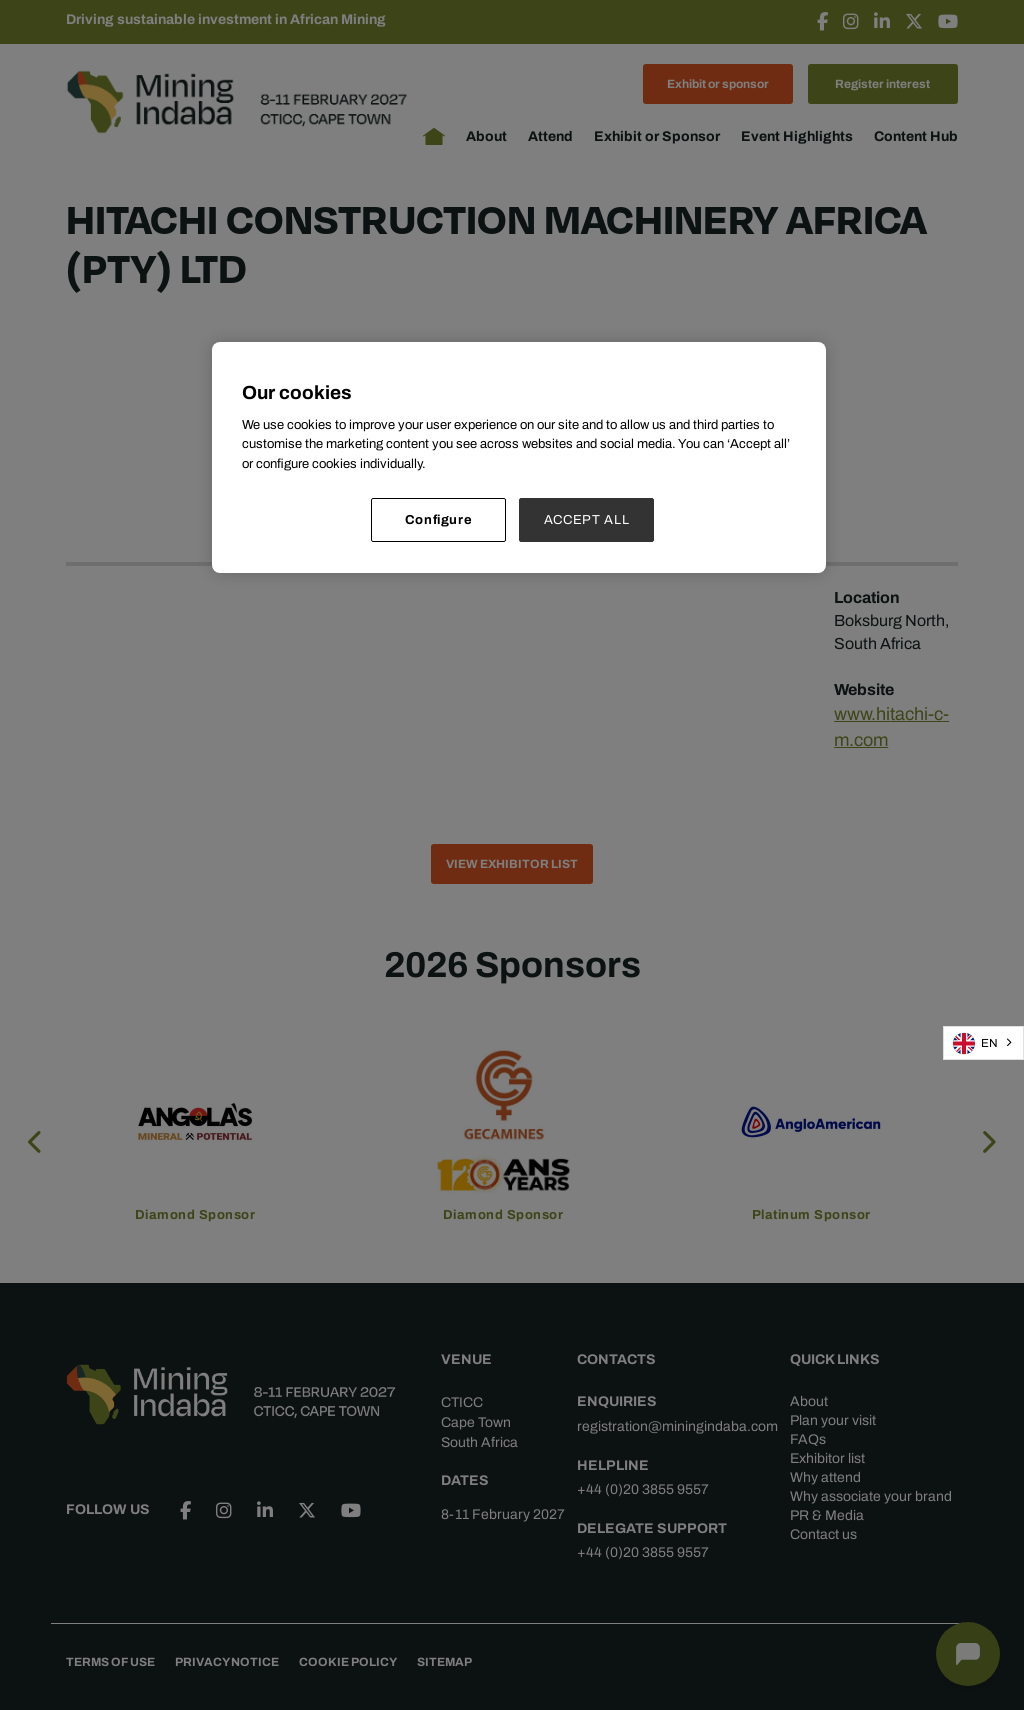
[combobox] (983, 1043)
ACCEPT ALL (587, 519)
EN (975, 1043)
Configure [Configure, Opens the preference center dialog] (439, 519)
